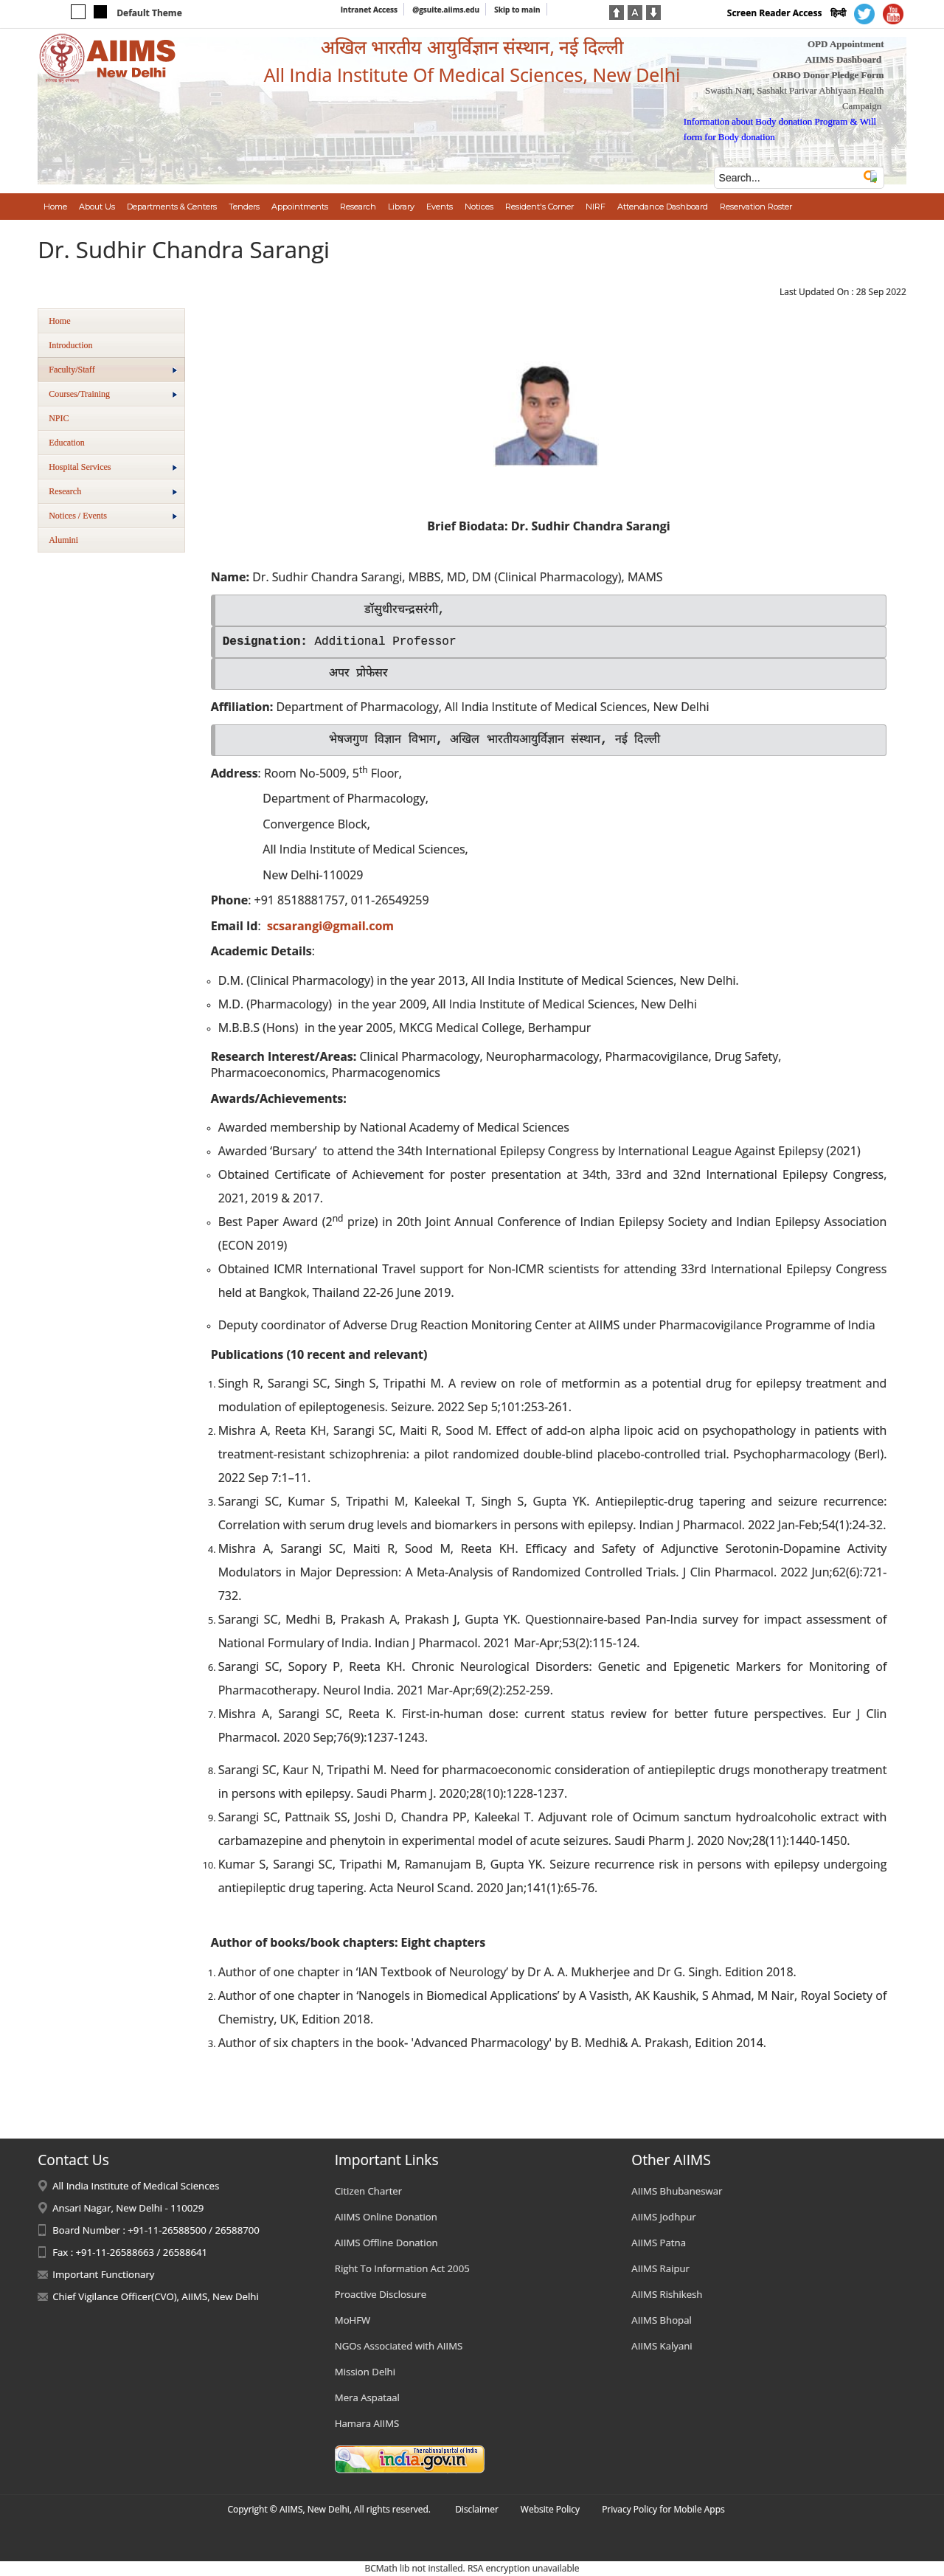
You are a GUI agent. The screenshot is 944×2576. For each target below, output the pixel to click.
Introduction (70, 345)
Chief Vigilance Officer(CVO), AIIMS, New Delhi (155, 2296)
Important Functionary (103, 2274)
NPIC (59, 418)
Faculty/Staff (113, 369)
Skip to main (517, 9)
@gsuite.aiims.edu (445, 9)
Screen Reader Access (774, 13)
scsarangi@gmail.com (330, 926)
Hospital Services (113, 467)
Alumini (63, 540)
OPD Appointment (846, 43)
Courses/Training (113, 394)
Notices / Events (113, 515)
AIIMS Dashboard (843, 59)
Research (113, 491)
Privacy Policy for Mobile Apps (663, 2509)
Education (67, 442)
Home (59, 321)
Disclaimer (477, 2509)
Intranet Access (369, 9)
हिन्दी (838, 13)
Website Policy (550, 2509)
